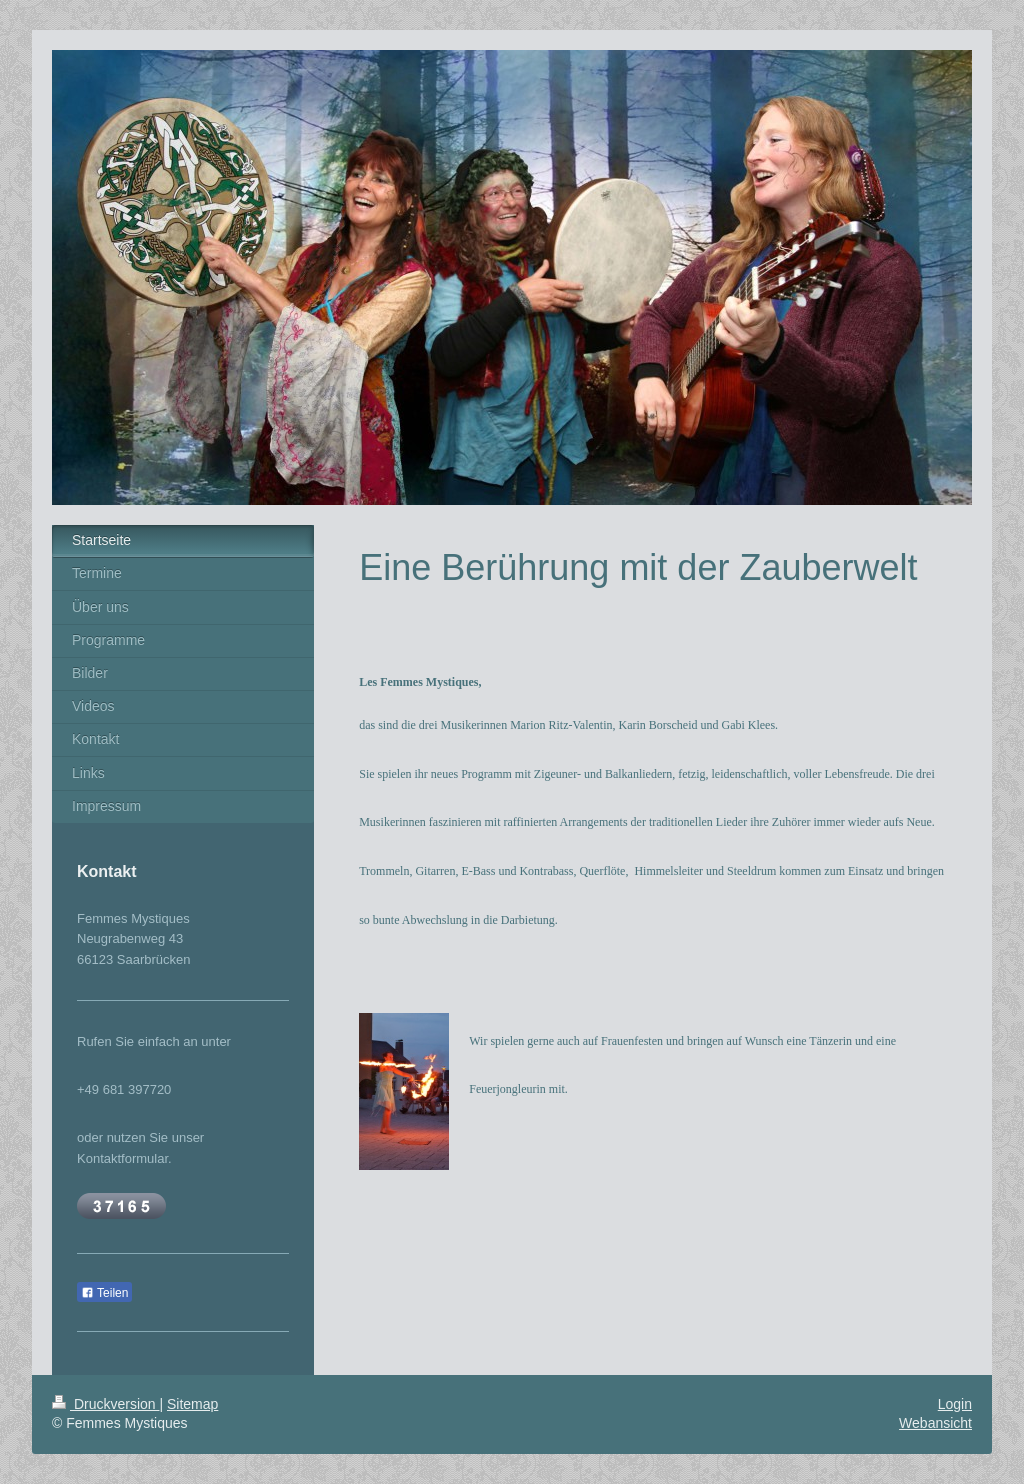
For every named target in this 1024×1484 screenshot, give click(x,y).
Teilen (104, 1293)
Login (955, 1404)
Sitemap (192, 1404)
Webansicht (935, 1423)
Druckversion (105, 1404)
